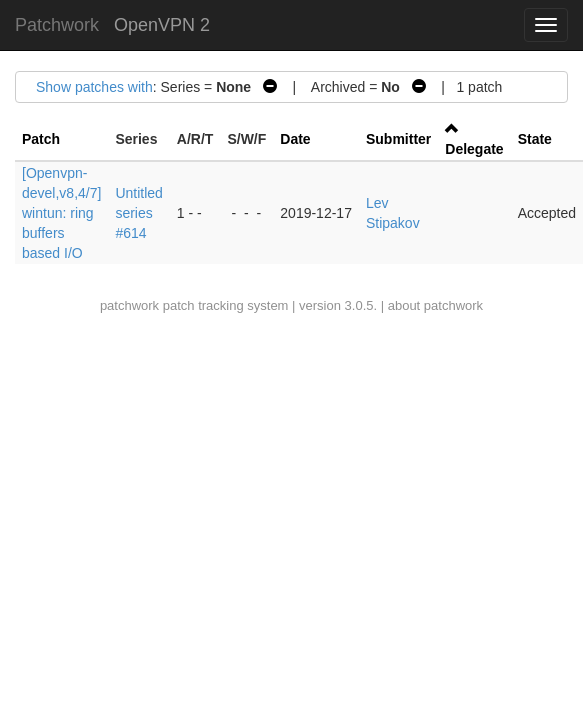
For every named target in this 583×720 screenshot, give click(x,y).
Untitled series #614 (138, 213)
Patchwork (57, 25)
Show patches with (94, 87)
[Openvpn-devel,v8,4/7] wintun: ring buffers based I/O (61, 213)
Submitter (398, 139)
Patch (41, 139)
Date (295, 139)
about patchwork (435, 305)
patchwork (129, 305)
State (535, 139)
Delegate (474, 149)
